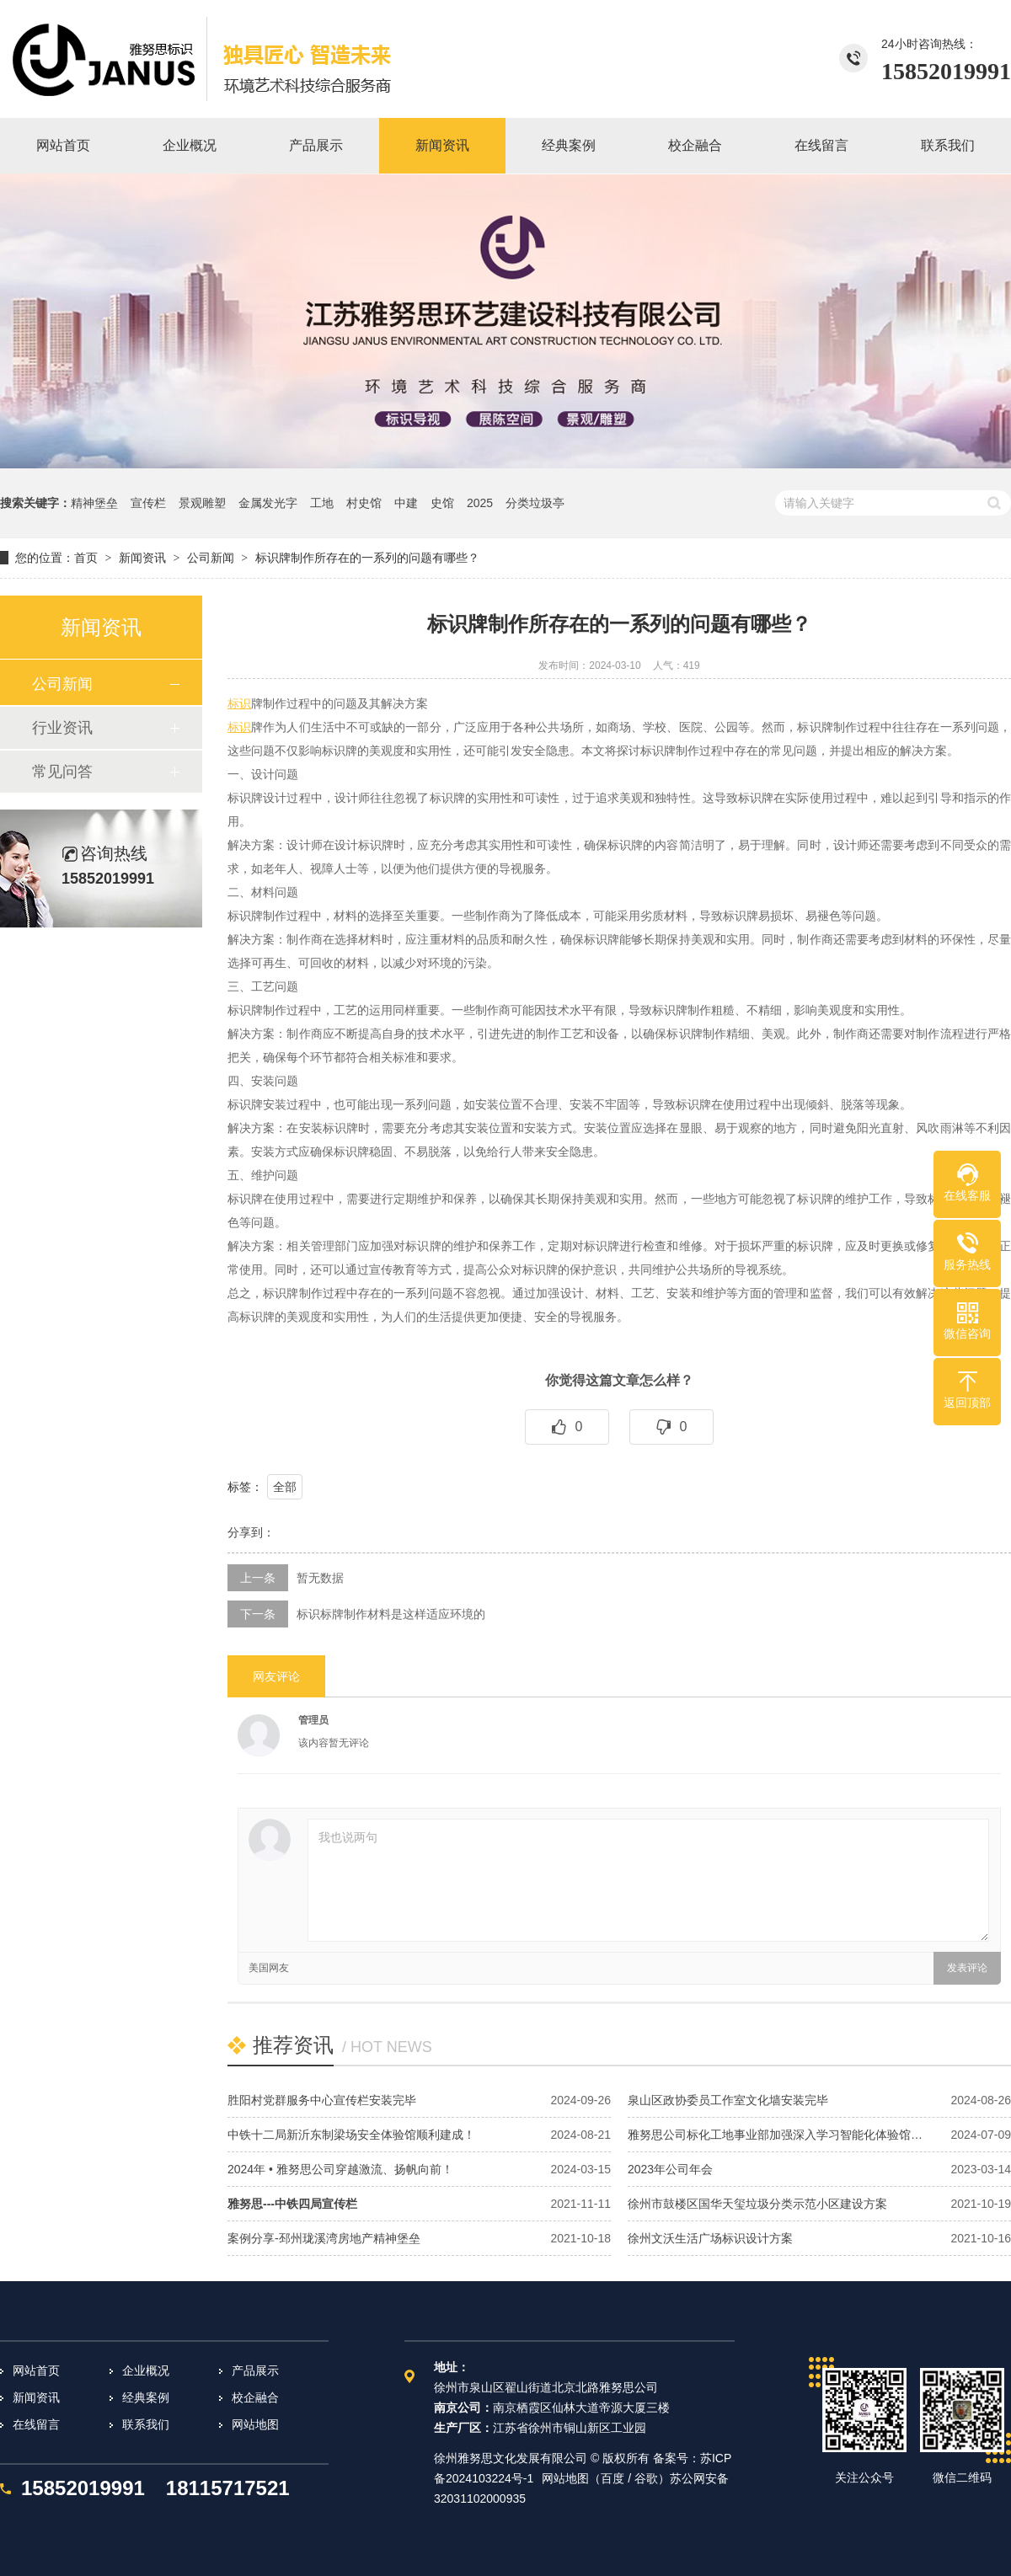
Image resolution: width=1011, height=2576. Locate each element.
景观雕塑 (202, 503)
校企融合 (255, 2397)
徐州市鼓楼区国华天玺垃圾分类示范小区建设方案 (757, 2203)
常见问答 (62, 771)
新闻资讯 (142, 557)
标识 (239, 703)
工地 (322, 503)
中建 (406, 503)
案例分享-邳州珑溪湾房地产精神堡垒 (323, 2238)
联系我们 (145, 2424)
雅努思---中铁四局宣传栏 (292, 2203)
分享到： (251, 1532)
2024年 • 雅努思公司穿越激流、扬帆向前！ (340, 2169)
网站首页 (36, 2370)
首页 (86, 557)
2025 (480, 503)
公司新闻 (210, 557)
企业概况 (145, 2370)
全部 (285, 1487)
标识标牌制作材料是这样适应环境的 (391, 1614)
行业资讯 (62, 727)
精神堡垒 (94, 503)
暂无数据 (320, 1578)
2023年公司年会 (670, 2169)
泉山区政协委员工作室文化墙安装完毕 (728, 2100)
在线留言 (36, 2424)
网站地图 (255, 2424)
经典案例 (145, 2397)
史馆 (442, 503)
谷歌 (646, 2478)
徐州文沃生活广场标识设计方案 (710, 2238)
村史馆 (364, 503)
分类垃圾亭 (535, 503)
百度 (612, 2478)
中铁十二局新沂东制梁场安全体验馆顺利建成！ (351, 2134)
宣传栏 (148, 503)
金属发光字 (267, 503)
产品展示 (255, 2370)
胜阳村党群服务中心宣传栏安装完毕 (321, 2100)
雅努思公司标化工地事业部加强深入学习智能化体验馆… (775, 2134)
